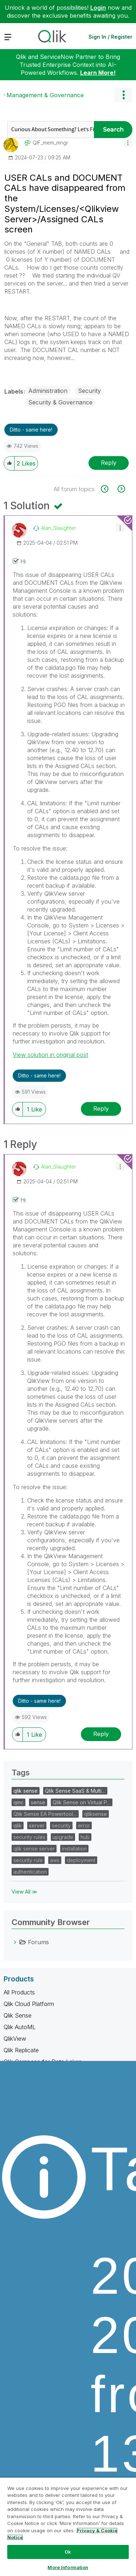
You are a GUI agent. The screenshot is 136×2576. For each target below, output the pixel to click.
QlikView (15, 2038)
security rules (29, 1837)
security (61, 1825)
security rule (28, 1860)
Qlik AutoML (20, 2027)
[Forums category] (15, 1942)
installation (74, 1849)
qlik (17, 1825)
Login (98, 7)
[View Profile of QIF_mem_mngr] (50, 143)
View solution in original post (50, 1054)
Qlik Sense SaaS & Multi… (75, 1791)
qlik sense (25, 1791)
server (37, 1825)
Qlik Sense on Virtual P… (82, 1802)
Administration (47, 391)
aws (54, 1860)
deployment (81, 1860)
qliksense (95, 1814)
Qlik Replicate (21, 2050)
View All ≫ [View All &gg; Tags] (24, 1892)
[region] (68, 2526)
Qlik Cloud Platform (29, 2003)
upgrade (63, 1837)
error (84, 1825)
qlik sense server (34, 1849)
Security (89, 391)
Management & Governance (45, 95)
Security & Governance (60, 402)
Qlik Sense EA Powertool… (45, 1814)
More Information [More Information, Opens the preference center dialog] (68, 2567)
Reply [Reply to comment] (101, 1108)
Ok (68, 2552)
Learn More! (98, 72)
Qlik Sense (18, 2015)
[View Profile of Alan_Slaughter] (58, 528)
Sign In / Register (110, 37)
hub (85, 1837)
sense (38, 1802)
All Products (19, 1992)
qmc (18, 1802)
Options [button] (123, 95)
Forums (38, 1942)
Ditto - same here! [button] (31, 430)
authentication (30, 1872)
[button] (127, 142)
